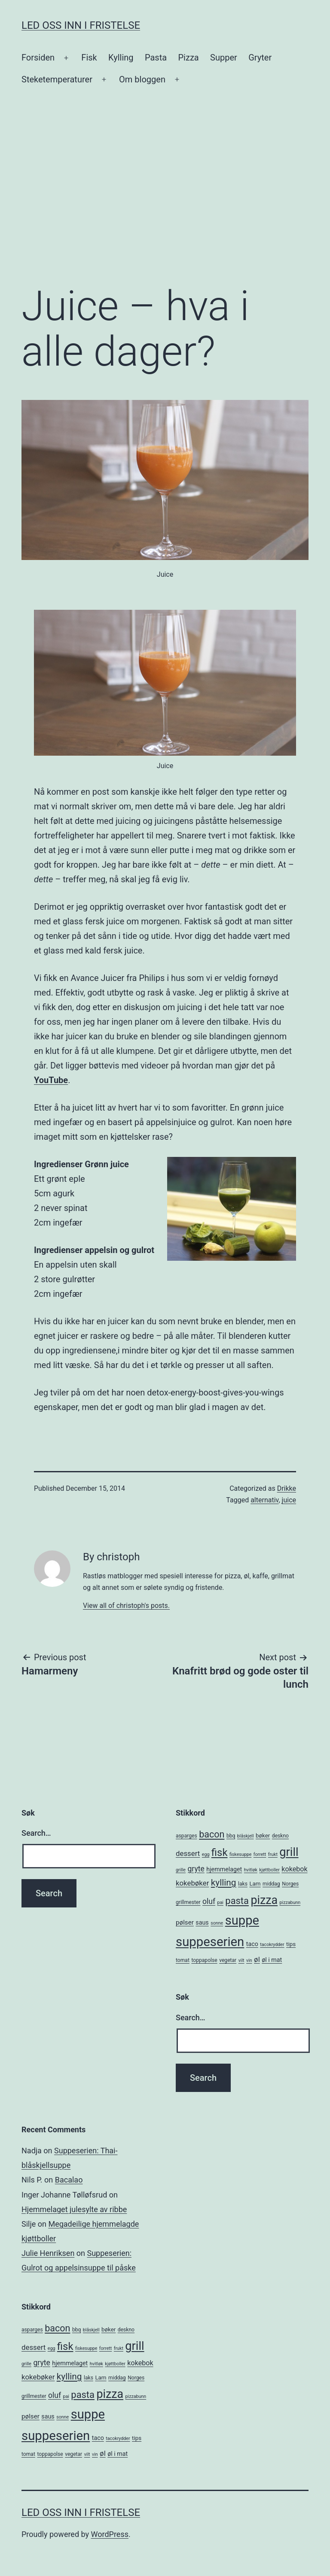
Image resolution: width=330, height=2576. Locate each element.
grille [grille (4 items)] (181, 1870)
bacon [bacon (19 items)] (211, 1834)
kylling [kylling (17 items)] (223, 1882)
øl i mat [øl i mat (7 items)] (272, 1959)
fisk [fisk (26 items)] (219, 1852)
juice (289, 1500)
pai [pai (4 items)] (220, 1902)
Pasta (156, 57)
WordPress (109, 2534)
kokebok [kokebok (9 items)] (294, 1869)
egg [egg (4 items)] (206, 1854)
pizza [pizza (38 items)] (264, 1900)
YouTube (51, 1080)
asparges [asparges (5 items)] (186, 1836)
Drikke (286, 1488)
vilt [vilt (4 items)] (241, 1960)
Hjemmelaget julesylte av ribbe (74, 2209)
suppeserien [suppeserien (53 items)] (210, 1941)
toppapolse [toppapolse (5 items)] (204, 1960)
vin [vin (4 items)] (249, 1960)
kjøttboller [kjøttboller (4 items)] (269, 1870)
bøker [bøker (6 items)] (263, 1835)
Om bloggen (142, 79)
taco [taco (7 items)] (252, 1943)
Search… (36, 1832)
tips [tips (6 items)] (291, 1944)
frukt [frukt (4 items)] (273, 1854)
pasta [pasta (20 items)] (237, 1900)
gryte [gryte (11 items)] (196, 1869)
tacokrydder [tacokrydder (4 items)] (272, 1944)
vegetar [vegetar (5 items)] (227, 1960)
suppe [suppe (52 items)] (242, 1920)
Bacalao (69, 2179)
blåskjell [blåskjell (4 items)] (245, 1836)
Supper (223, 57)
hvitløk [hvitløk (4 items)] (250, 1870)
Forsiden (38, 57)
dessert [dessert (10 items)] (188, 1853)
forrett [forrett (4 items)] (260, 1854)
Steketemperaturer (56, 79)
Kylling (121, 57)
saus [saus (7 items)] (202, 1922)
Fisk (89, 57)
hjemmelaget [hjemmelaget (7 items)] (224, 1869)
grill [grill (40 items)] (288, 1852)
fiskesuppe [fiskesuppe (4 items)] (240, 1854)
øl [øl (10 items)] (257, 1959)
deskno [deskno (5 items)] (280, 1836)
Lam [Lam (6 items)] (254, 1883)
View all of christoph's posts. (126, 1605)
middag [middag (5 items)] (271, 1884)
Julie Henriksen (47, 2253)
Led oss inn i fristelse (80, 25)
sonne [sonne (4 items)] (217, 1923)
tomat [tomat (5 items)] (182, 1960)
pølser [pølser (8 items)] (185, 1922)
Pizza (188, 57)
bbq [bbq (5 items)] (230, 1836)
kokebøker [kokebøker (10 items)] (192, 1883)
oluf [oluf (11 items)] (208, 1901)
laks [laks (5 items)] (243, 1884)
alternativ (264, 1500)
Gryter (260, 57)
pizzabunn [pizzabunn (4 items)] (290, 1902)
